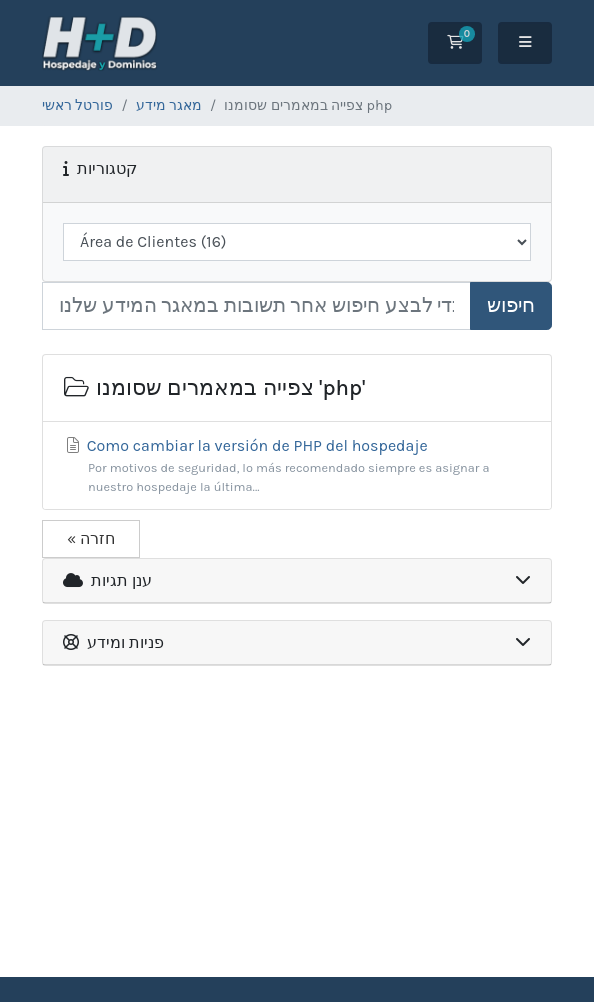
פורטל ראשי (77, 105)
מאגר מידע (169, 105)
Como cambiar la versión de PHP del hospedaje (297, 466)
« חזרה (91, 538)
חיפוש (511, 305)
